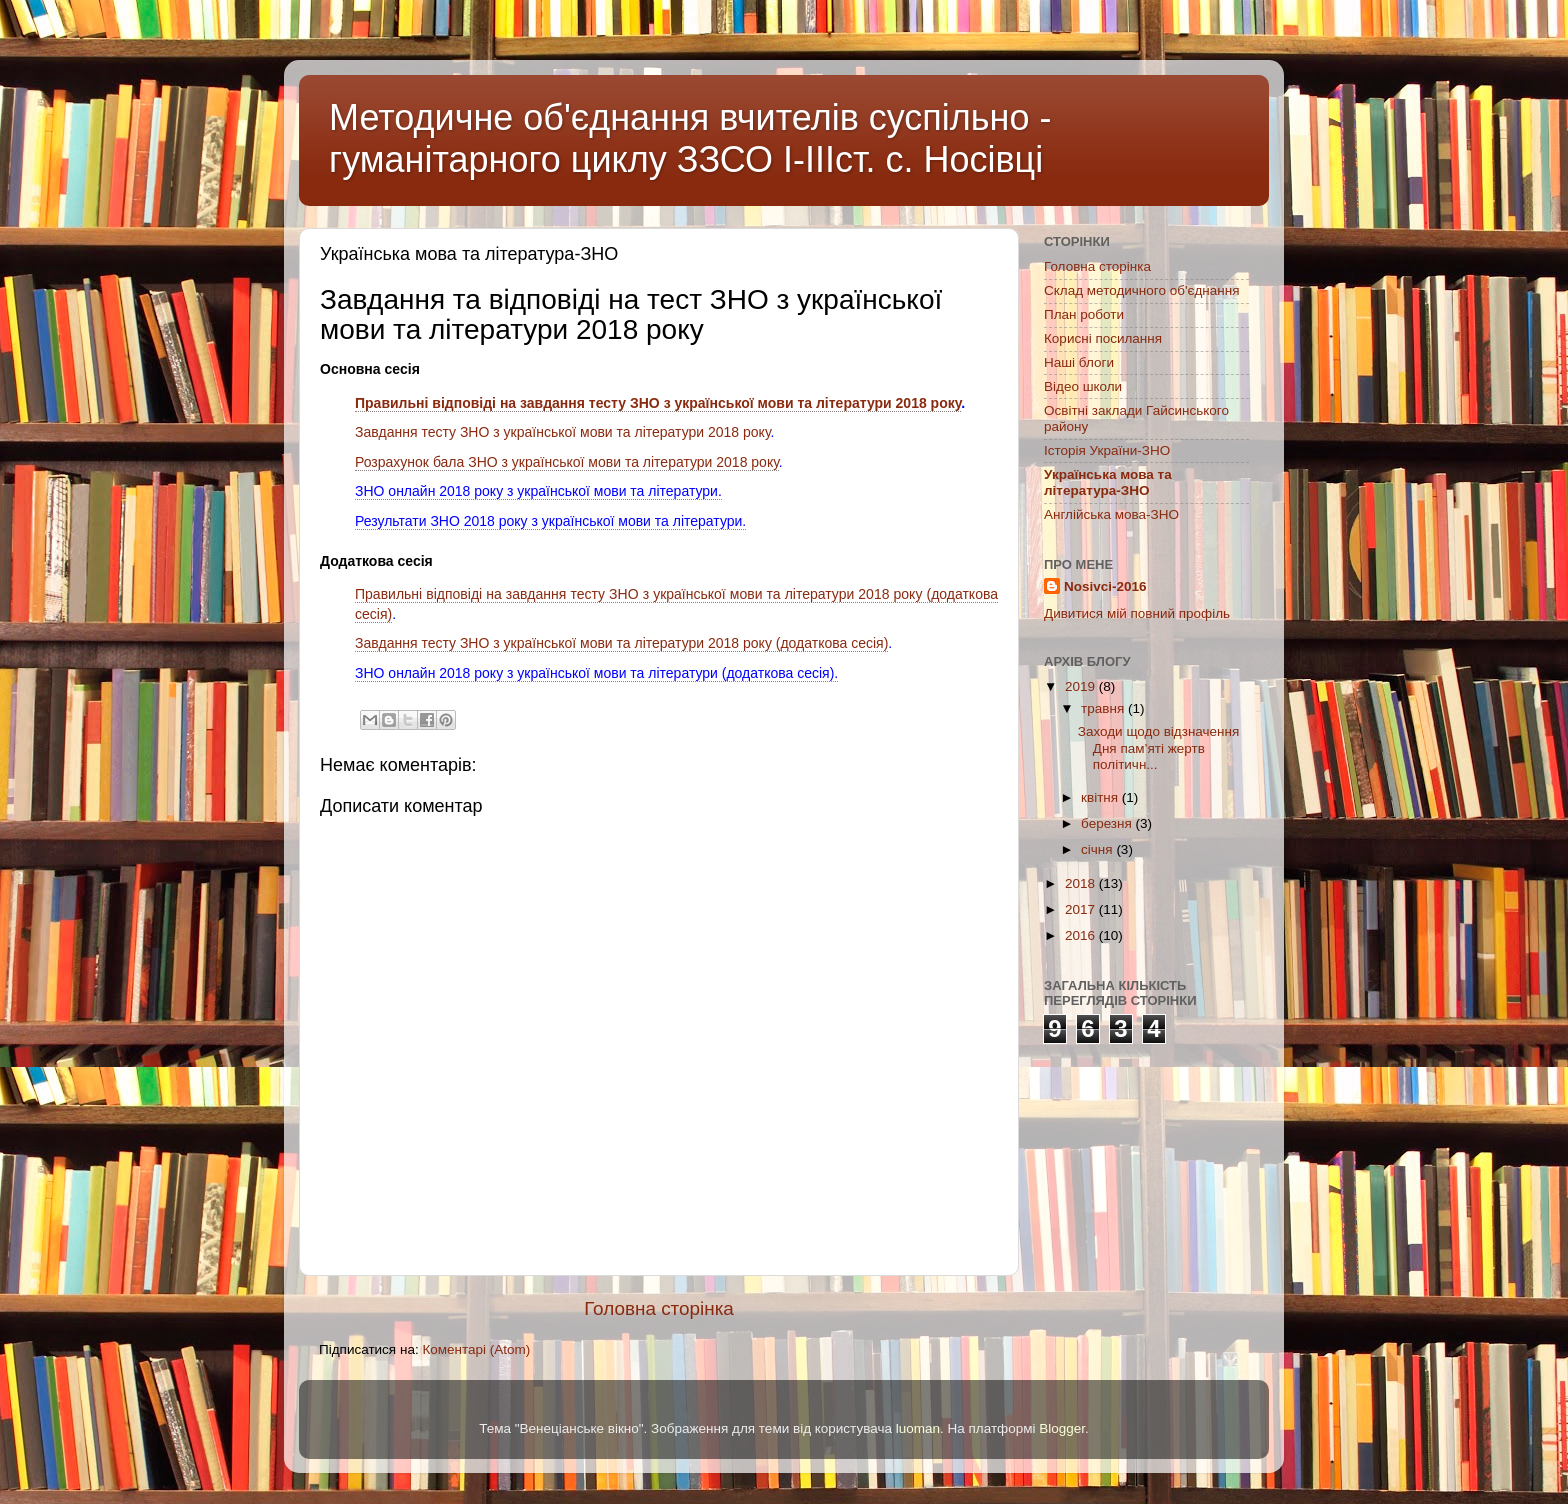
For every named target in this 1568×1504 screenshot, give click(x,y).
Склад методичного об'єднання (1141, 290)
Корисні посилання (1103, 338)
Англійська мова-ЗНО (1111, 514)
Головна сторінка (659, 1308)
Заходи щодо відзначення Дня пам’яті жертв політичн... (1159, 747)
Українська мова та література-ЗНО (1108, 482)
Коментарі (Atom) (476, 1349)
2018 (1082, 883)
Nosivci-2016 (1105, 586)
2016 (1082, 935)
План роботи (1084, 314)
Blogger (1062, 1428)
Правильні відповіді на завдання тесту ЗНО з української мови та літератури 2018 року (658, 403)
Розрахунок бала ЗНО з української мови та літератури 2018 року (567, 462)
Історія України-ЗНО (1107, 450)
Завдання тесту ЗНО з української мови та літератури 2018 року (563, 432)
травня (1104, 708)
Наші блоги (1079, 362)
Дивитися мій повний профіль (1137, 613)
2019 (1082, 686)
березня (1108, 823)
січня (1098, 849)
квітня (1101, 797)
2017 (1082, 909)
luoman (918, 1428)
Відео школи (1083, 386)
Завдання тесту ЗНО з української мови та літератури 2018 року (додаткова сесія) (621, 643)
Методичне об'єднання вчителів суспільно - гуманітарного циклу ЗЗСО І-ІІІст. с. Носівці (690, 138)
